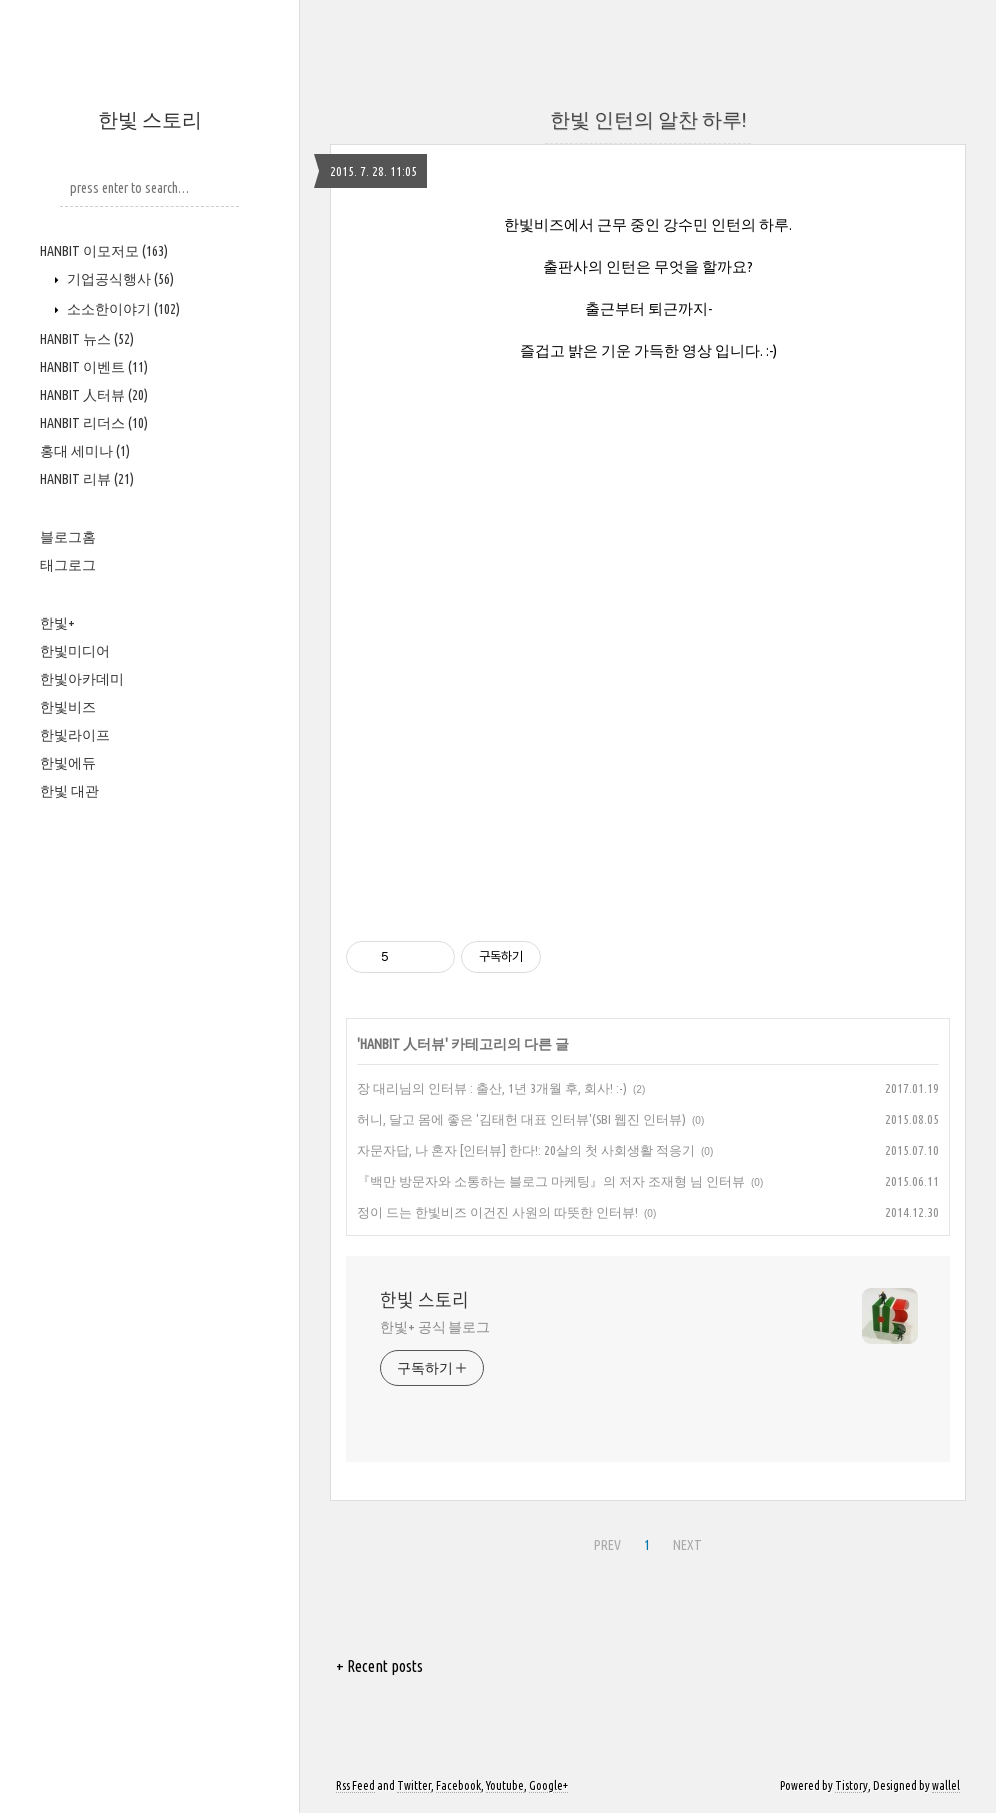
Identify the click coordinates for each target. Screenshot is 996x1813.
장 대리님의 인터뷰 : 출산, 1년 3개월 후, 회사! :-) (492, 1088)
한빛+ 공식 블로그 (435, 1327)
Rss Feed (355, 1785)
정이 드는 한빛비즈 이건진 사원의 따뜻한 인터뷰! (497, 1212)
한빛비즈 (68, 707)
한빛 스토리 (150, 119)
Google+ (548, 1785)
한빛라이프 (75, 735)
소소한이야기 (122, 309)
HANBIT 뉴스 (87, 339)
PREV (607, 1545)
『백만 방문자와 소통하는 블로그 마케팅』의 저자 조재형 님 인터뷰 (551, 1181)
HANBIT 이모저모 (104, 251)
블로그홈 (68, 537)
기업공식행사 (119, 279)
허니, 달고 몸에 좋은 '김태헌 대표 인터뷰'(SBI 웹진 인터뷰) (521, 1119)
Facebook (458, 1785)
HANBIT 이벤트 (94, 367)
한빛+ (57, 623)
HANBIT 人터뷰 (94, 395)
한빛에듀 (68, 763)
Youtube (505, 1785)
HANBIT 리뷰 (87, 479)
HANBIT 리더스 (94, 423)
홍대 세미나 (85, 451)
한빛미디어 (75, 651)
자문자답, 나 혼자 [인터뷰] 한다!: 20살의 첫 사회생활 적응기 (526, 1150)
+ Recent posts (379, 1666)
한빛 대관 (69, 791)
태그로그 (68, 565)
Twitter (414, 1785)
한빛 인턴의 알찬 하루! (648, 119)
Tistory (851, 1785)
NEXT (687, 1545)
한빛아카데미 (82, 679)
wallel (946, 1785)
